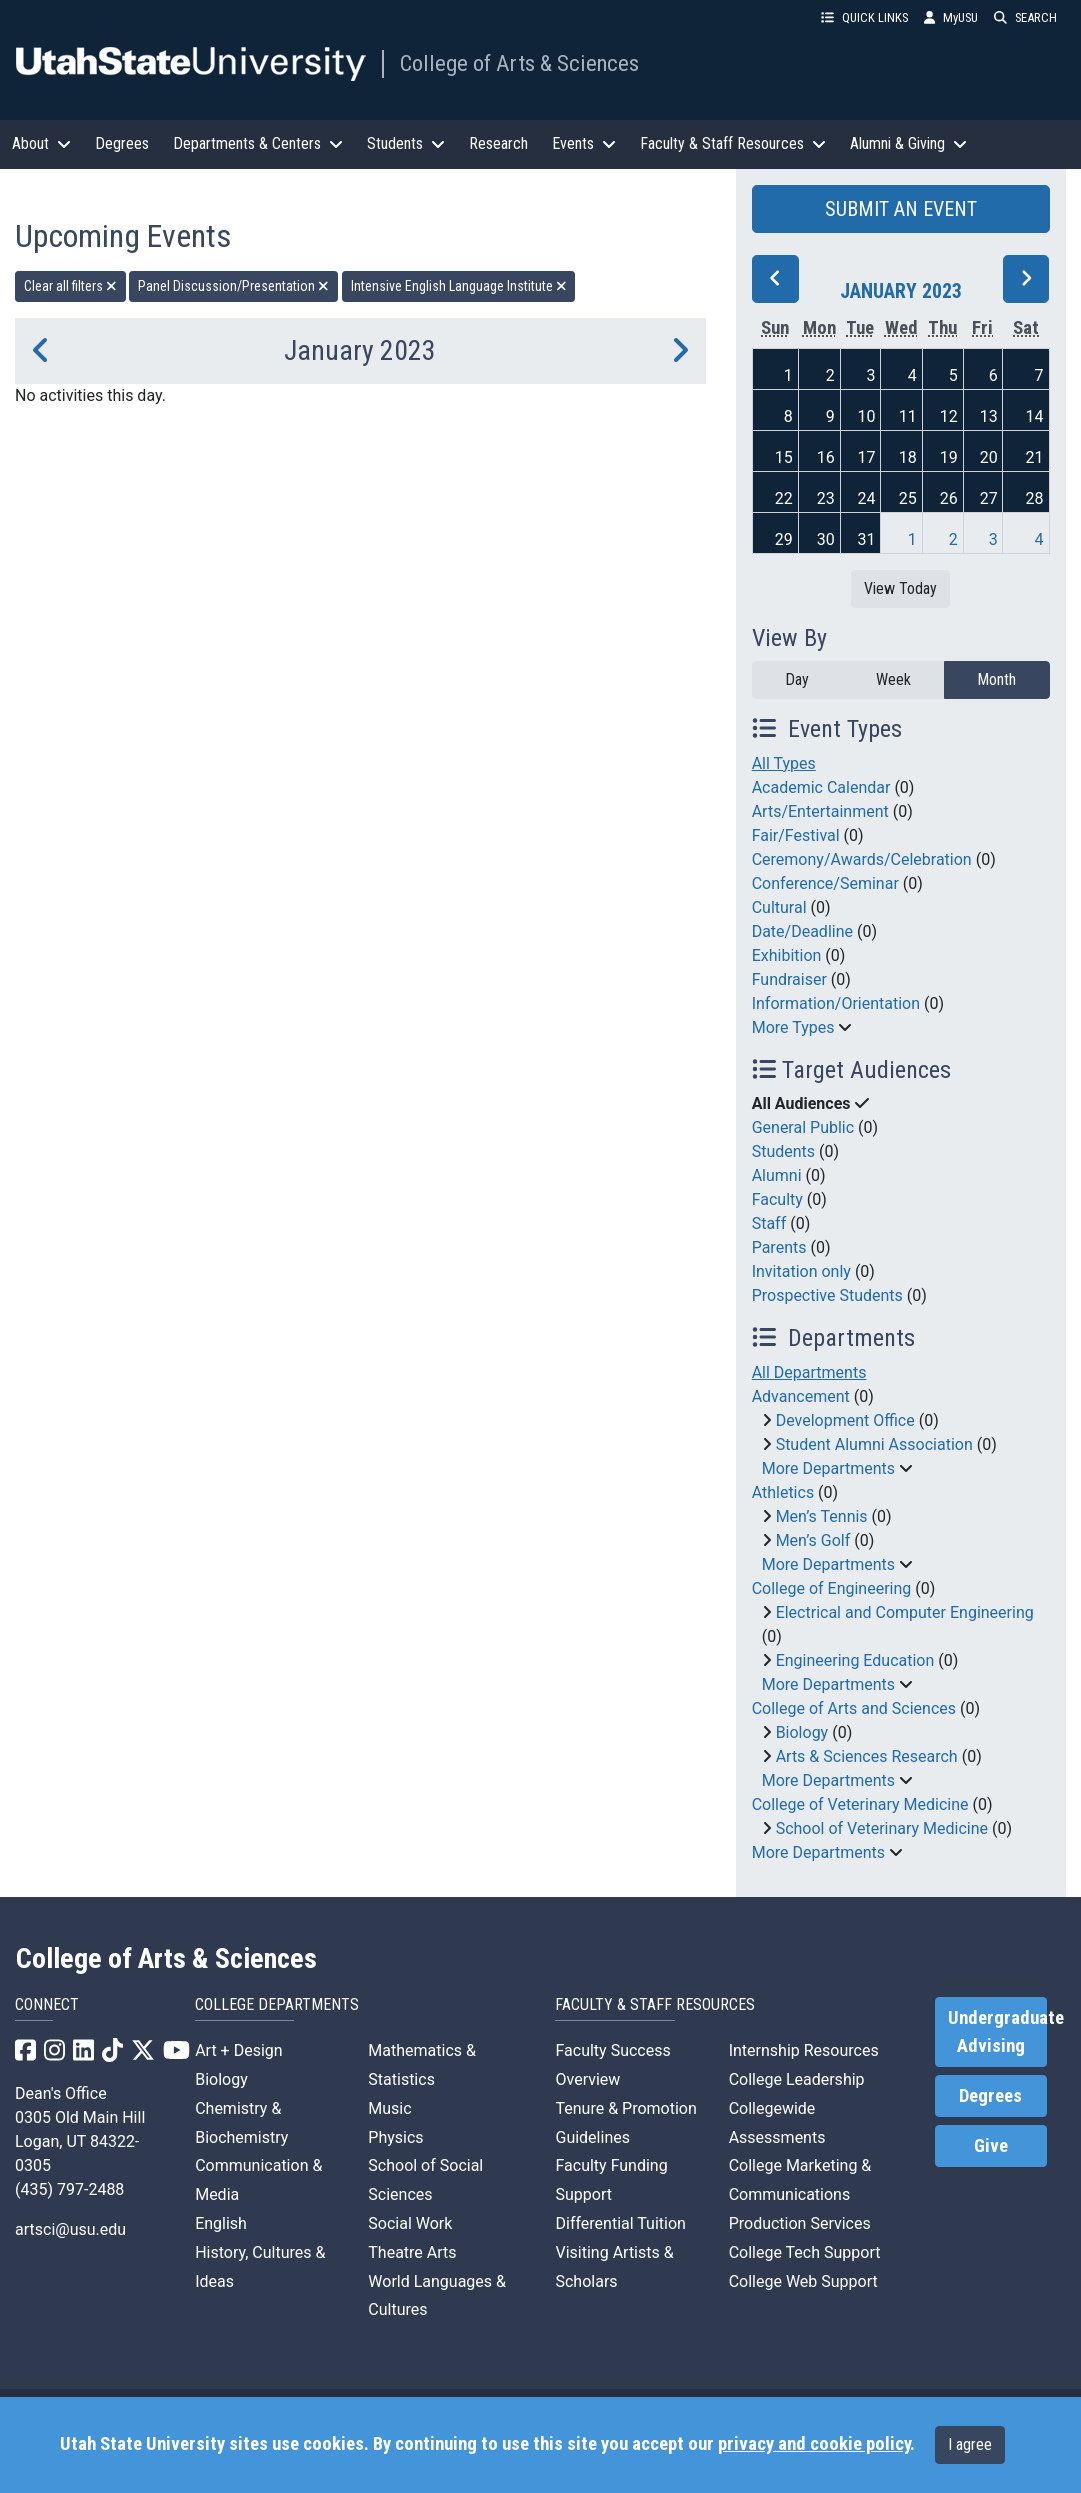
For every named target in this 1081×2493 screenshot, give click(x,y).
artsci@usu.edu (70, 2229)
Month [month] (996, 679)
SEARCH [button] (1025, 17)
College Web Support (803, 2281)
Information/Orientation (836, 1003)
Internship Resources (804, 2050)
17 (867, 457)
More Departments (828, 1468)
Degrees (122, 143)
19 (949, 457)
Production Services (800, 2223)
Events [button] (584, 143)
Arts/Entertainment (820, 811)
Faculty (777, 1199)
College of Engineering (832, 1588)
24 (867, 498)
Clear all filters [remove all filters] (70, 286)
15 (784, 457)
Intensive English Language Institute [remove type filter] (459, 286)
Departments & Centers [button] (258, 143)
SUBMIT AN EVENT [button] (901, 209)
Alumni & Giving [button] (908, 143)
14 (1035, 416)
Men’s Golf (813, 1540)
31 (867, 539)
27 (989, 498)
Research (498, 143)
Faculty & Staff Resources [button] (733, 143)
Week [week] (893, 679)
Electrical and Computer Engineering (905, 1612)
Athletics (783, 1492)
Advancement (801, 1396)
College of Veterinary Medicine (860, 1804)
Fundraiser (789, 979)
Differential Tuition (620, 2223)
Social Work (410, 2223)
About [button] (41, 143)
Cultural (779, 907)
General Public (803, 1127)
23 (826, 498)
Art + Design (238, 2050)
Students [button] (406, 143)
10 (867, 416)
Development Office (845, 1420)
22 (784, 498)
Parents (779, 1247)
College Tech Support (805, 2252)
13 (989, 416)
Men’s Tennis (822, 1516)
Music (389, 2108)
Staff (769, 1223)
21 (1035, 457)
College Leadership (797, 2079)
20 (989, 457)
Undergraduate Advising (998, 2032)
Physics (395, 2137)
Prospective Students (827, 1295)
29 (784, 539)
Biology (802, 1732)
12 (949, 416)
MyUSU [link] (951, 17)
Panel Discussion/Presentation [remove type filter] (233, 286)
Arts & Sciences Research (867, 1756)
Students (783, 1151)
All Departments (809, 1372)
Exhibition (787, 955)
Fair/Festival (796, 835)
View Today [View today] (900, 588)
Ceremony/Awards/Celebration (862, 859)
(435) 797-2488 (69, 2189)
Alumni (777, 1175)
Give (991, 2146)
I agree (970, 2444)
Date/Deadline (802, 931)
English (221, 2223)
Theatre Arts (412, 2252)
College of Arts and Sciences (854, 1708)
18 (908, 457)
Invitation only (801, 1271)
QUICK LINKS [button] (864, 17)
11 (908, 416)
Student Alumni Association (874, 1444)
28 (1035, 498)
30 (826, 539)
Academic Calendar (821, 787)
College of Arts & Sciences (519, 63)
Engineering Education (855, 1660)
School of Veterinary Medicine (882, 1828)
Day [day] (797, 679)
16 (826, 457)
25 (908, 498)
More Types (793, 1027)
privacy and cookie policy (814, 2444)
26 (949, 498)
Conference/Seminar (825, 883)
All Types (784, 763)
